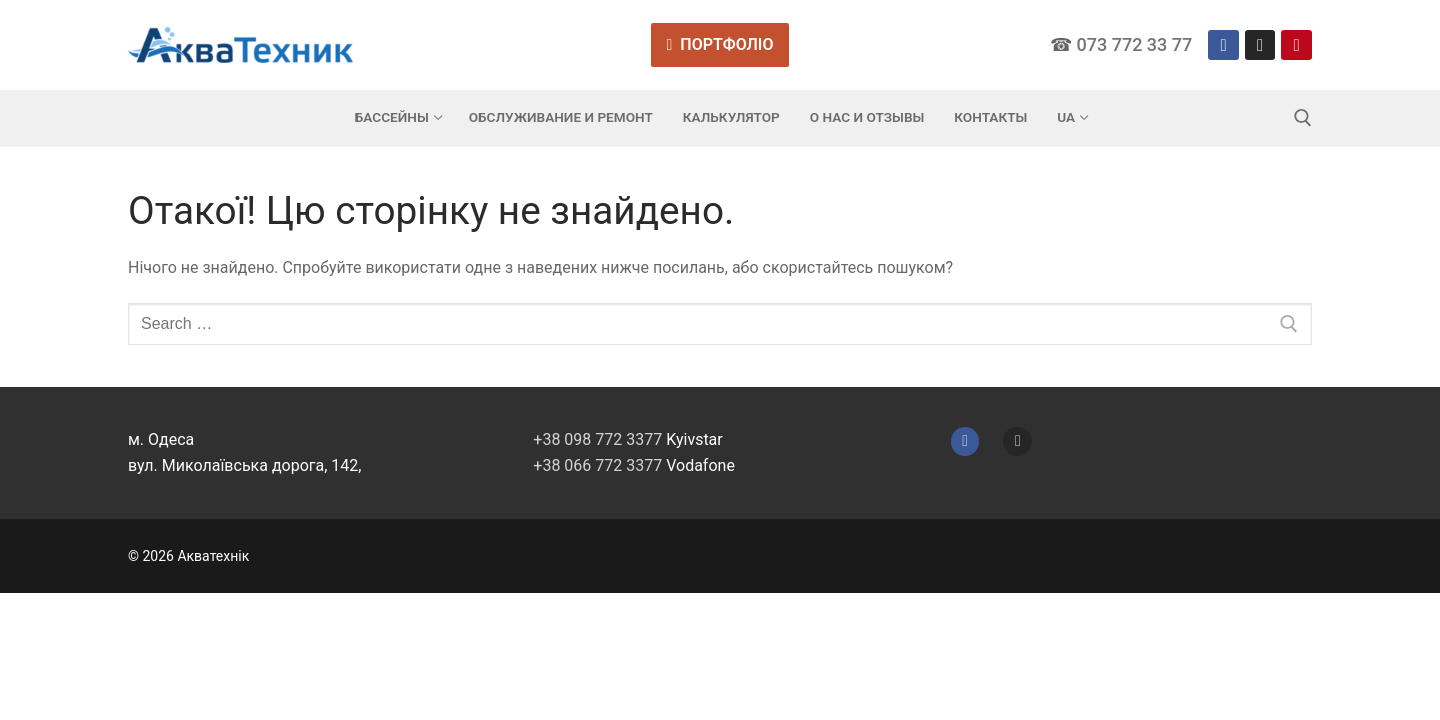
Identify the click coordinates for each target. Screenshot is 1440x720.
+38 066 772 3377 (597, 465)
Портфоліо (720, 44)
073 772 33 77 (1135, 44)
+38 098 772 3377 (597, 439)
